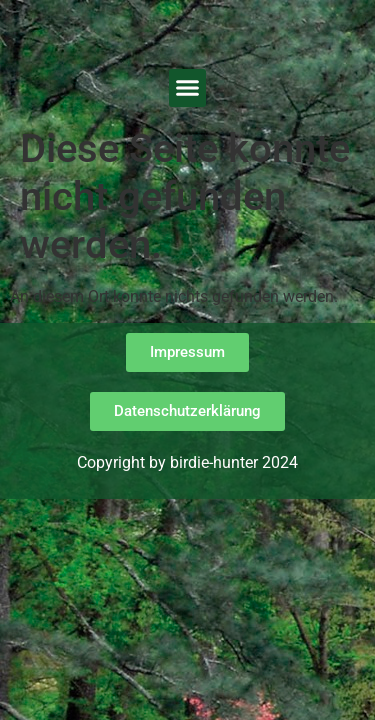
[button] (188, 88)
